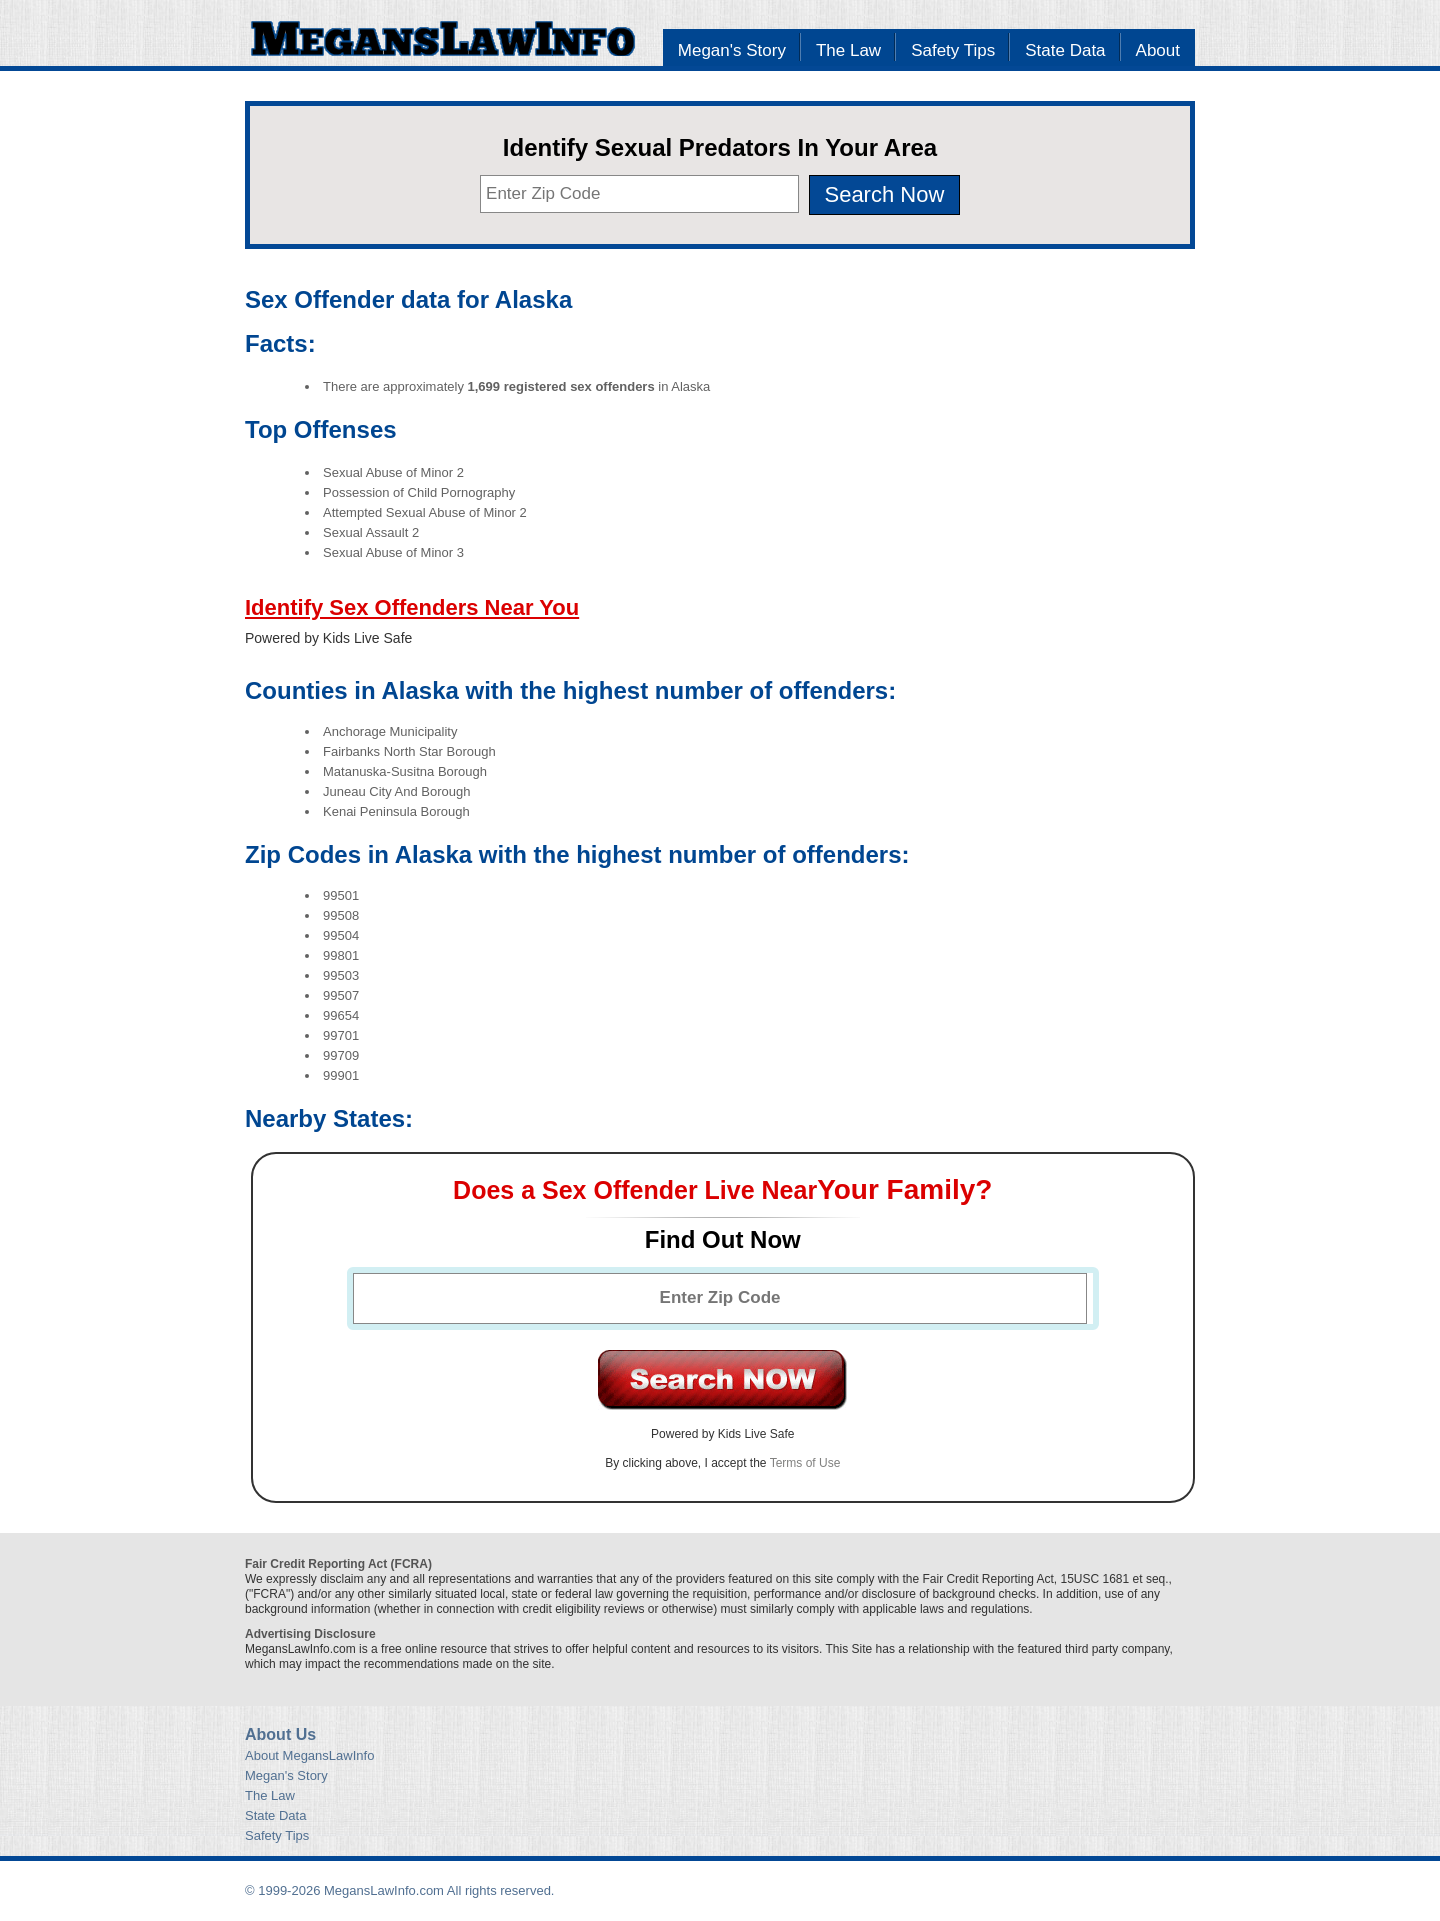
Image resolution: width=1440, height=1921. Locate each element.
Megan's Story (732, 50)
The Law (848, 50)
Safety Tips (953, 50)
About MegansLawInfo (309, 1755)
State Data (1065, 50)
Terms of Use (805, 1463)
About (1158, 50)
